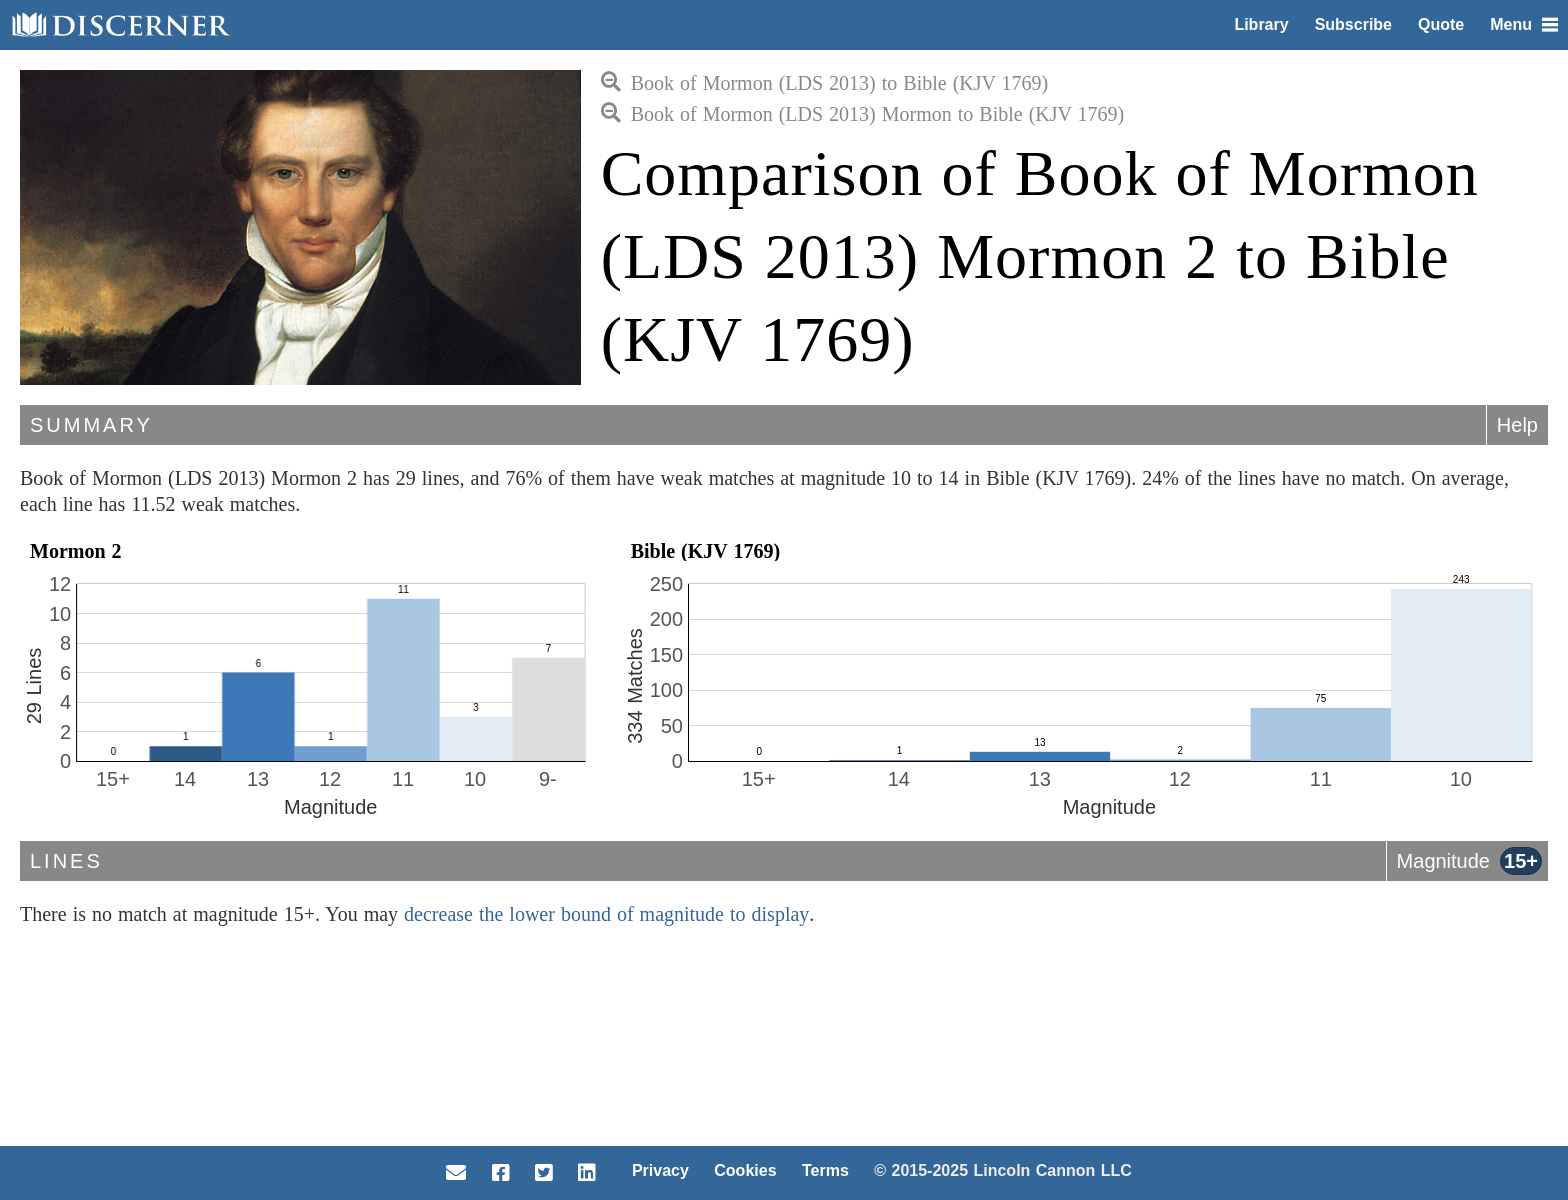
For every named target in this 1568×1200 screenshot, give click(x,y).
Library (1261, 24)
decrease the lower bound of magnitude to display (606, 914)
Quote (1441, 24)
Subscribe (1353, 24)
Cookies (745, 1170)
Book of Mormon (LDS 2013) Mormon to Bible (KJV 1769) (863, 114)
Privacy (660, 1170)
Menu (1524, 24)
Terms (825, 1170)
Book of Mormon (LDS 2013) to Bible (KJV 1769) (825, 83)
